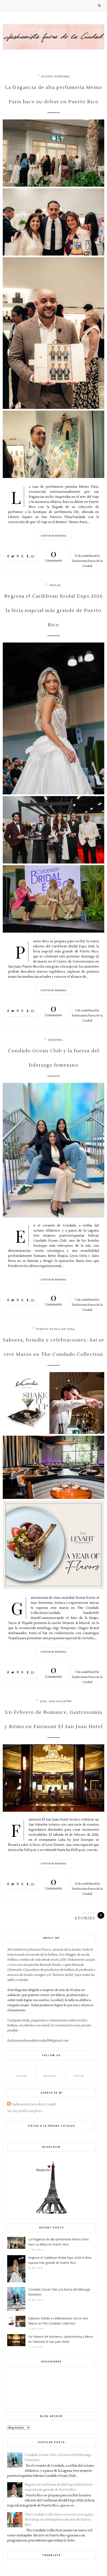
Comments (53, 555)
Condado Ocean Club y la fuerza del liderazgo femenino (53, 1058)
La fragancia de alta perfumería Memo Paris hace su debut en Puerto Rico (53, 94)
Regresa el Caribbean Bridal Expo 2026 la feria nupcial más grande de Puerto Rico (53, 610)
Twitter (79, 2072)
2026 (43, 1701)
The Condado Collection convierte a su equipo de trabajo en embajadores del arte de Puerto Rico (59, 2520)
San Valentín (60, 1701)
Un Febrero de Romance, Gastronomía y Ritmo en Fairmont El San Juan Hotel (53, 1719)
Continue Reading (53, 535)
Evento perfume (55, 76)
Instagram (50, 2072)
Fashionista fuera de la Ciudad (33, 2104)
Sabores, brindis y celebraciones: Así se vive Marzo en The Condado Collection (53, 1347)
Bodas (55, 585)
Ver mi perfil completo (24, 2111)
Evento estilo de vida (55, 1329)
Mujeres (55, 1040)
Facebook (21, 2072)
